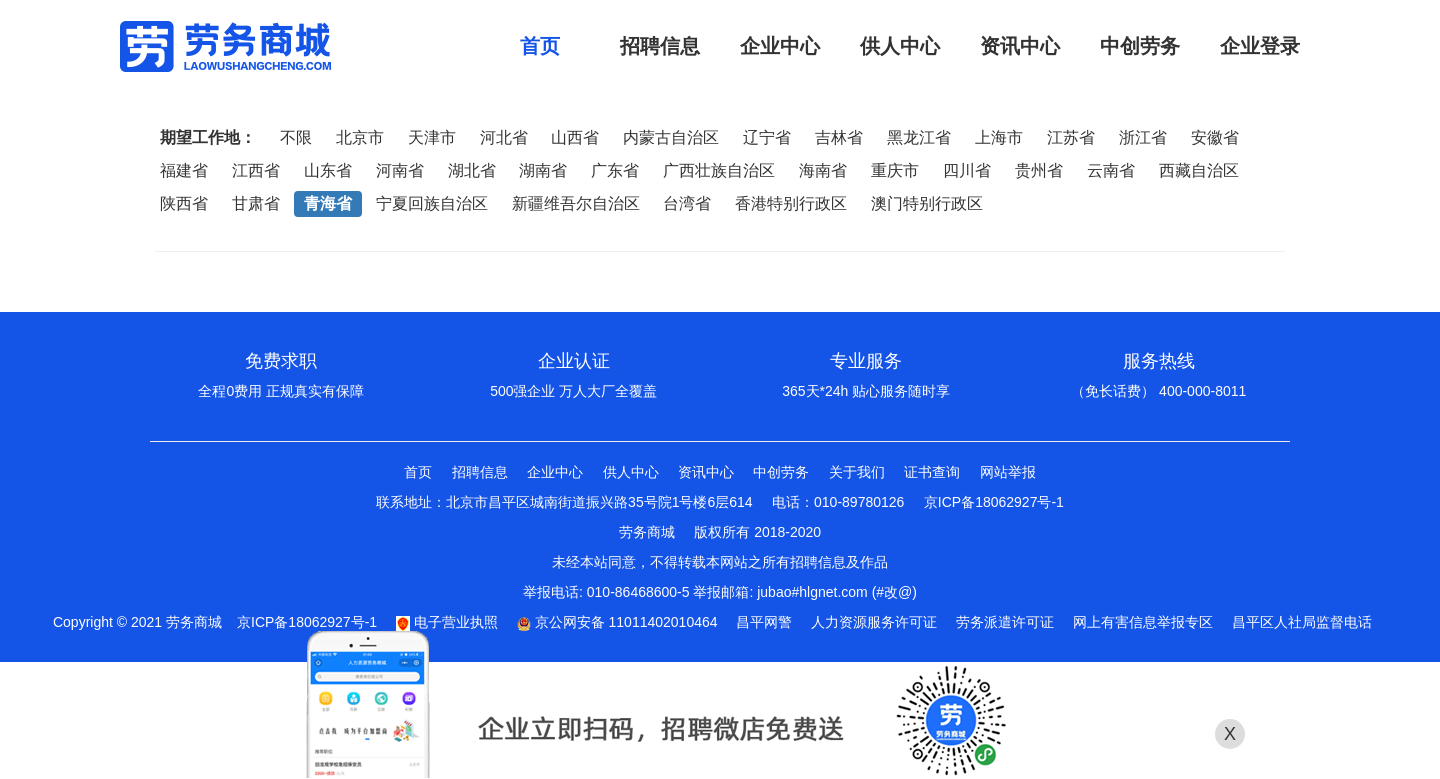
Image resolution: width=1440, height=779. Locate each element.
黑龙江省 (919, 137)
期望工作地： (208, 137)
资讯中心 (706, 472)
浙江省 (1143, 137)
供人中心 (631, 472)
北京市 (360, 137)
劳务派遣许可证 (1005, 622)
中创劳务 (781, 472)
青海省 (328, 203)
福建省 (184, 170)
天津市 (432, 137)
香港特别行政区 (791, 203)
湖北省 (472, 170)
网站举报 (1008, 472)
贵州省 (1039, 170)
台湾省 (687, 203)
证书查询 (932, 472)
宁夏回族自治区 (432, 203)
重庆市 (895, 170)
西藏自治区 (1199, 170)
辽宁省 (767, 137)
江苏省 (1071, 137)
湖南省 (543, 170)
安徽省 (1215, 137)
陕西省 (184, 203)
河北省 (504, 137)
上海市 (999, 137)
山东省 (328, 170)
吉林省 (839, 137)
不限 (296, 137)
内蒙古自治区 (671, 137)
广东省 (615, 170)
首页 (418, 472)
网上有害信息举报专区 (1143, 622)
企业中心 (555, 472)
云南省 (1111, 170)
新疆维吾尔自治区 (576, 203)
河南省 (400, 170)
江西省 (256, 170)
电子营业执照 (447, 622)
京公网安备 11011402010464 (617, 622)
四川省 (967, 170)
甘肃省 (256, 203)
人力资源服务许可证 (874, 622)
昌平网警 (764, 622)
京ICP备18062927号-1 (994, 502)
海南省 (823, 170)
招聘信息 (480, 472)
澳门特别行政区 (927, 203)
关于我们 (857, 472)
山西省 (575, 137)
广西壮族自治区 (719, 170)
